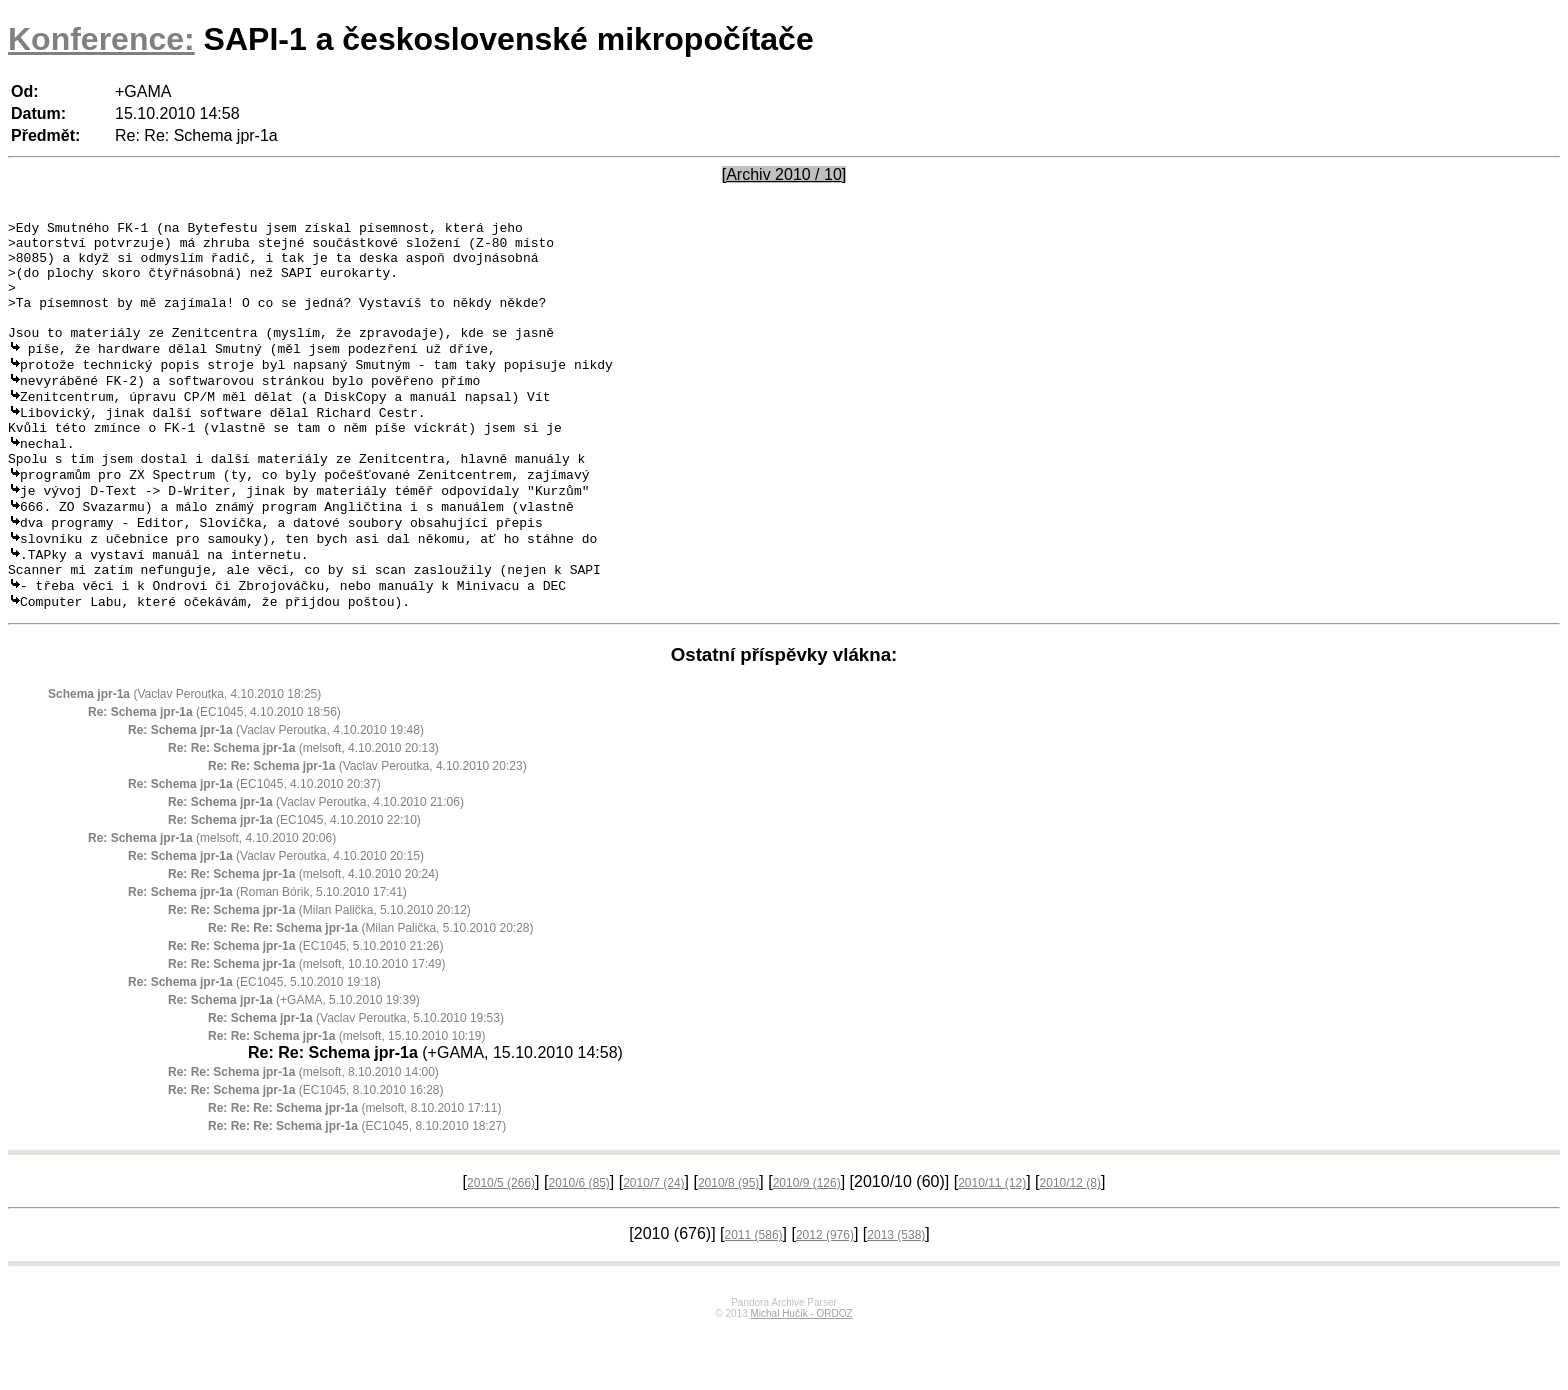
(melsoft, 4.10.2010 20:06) (212, 899)
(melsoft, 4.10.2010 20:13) (303, 809)
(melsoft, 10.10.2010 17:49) (306, 1025)
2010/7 (653, 1244)
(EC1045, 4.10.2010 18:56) (214, 773)
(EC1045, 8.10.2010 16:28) (306, 1151)
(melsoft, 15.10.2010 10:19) (346, 1097)
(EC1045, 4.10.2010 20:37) (254, 845)
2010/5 (501, 1244)
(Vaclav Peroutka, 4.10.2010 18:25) (184, 755)
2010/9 (807, 1244)
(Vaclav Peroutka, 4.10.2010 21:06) (316, 863)
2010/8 (728, 1244)
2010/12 (1070, 1244)
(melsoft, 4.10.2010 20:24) (303, 935)
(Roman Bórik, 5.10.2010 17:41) (267, 953)
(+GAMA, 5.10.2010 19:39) (294, 1061)
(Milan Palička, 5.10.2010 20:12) (319, 971)
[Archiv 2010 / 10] (784, 174)
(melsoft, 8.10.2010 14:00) (303, 1133)
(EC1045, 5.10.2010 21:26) (306, 1007)
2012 (825, 1296)
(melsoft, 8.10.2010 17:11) (354, 1169)
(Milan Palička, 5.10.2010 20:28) (370, 989)
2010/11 (992, 1244)
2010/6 (578, 1244)
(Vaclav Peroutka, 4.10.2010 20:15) (276, 917)
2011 (754, 1296)
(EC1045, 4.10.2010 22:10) (294, 881)
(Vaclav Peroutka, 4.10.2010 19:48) (276, 791)
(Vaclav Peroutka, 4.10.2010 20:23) (367, 827)
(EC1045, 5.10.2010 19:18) (254, 1043)
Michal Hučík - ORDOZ (801, 1374)
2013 (896, 1296)
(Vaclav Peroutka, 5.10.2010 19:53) (356, 1079)
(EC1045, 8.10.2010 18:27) (357, 1187)
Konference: (101, 39)
